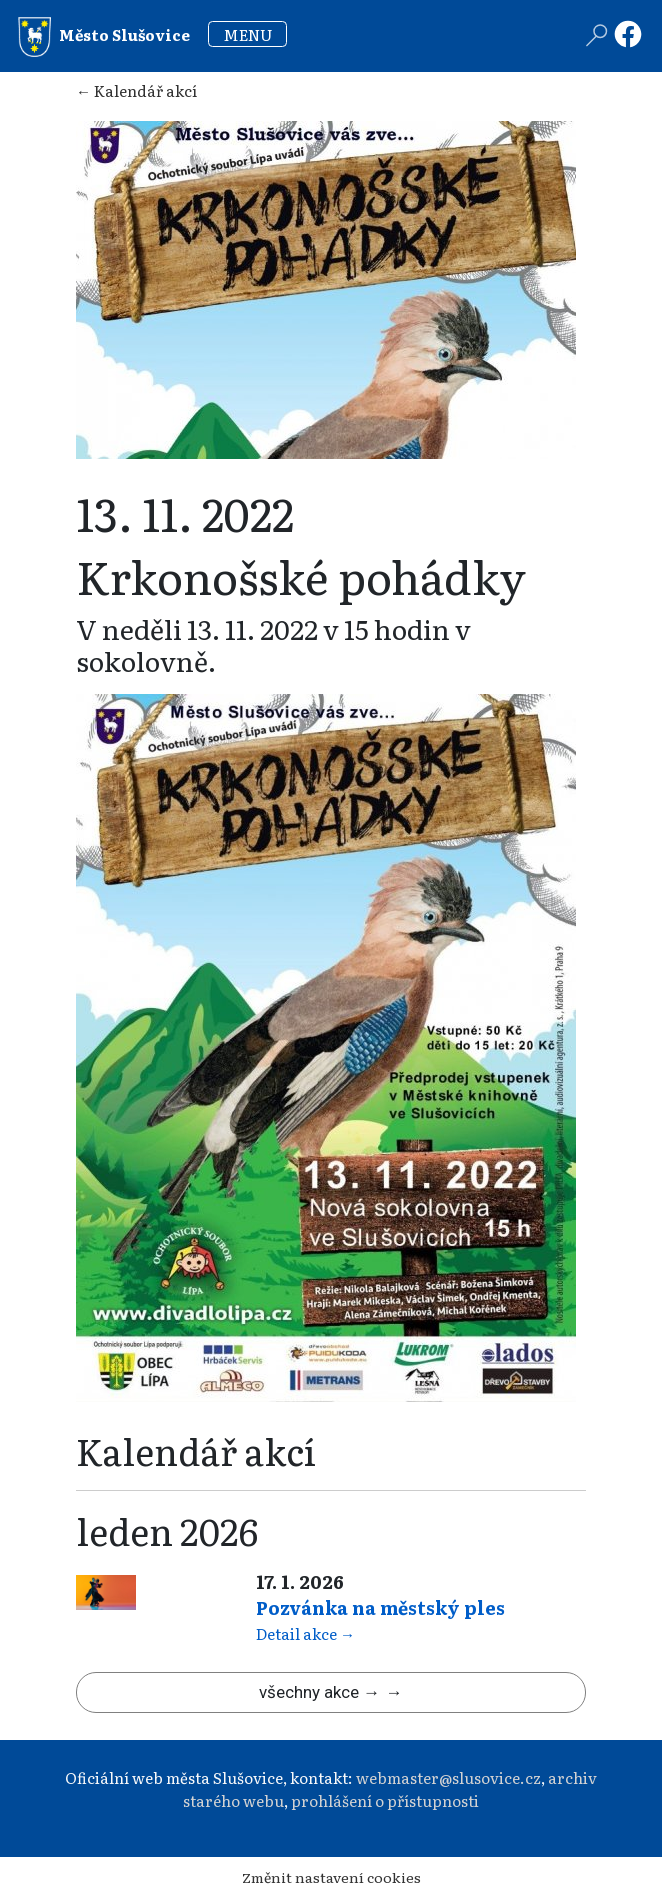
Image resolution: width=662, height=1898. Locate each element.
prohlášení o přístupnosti (385, 1800)
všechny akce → (319, 1692)
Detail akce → (305, 1633)
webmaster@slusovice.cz (448, 1777)
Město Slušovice (104, 37)
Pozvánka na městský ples (380, 1607)
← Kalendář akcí (136, 90)
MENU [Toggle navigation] (248, 34)
